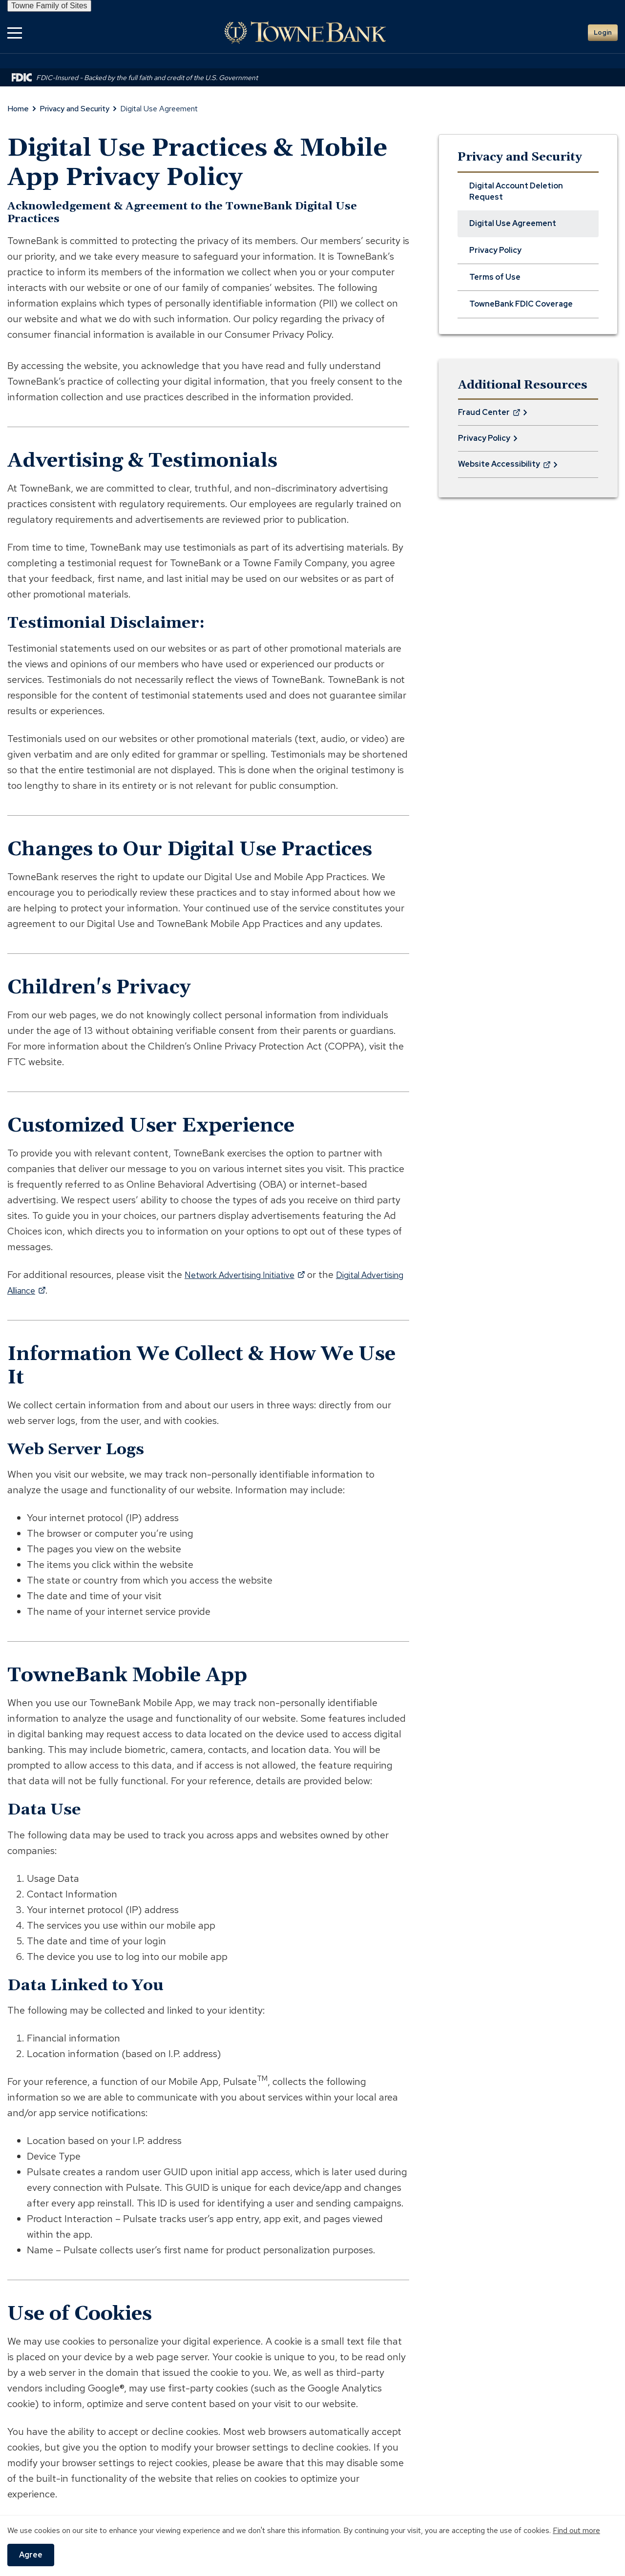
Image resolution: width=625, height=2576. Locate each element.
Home (18, 108)
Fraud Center (489, 416)
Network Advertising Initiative (254, 1274)
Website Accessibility (504, 468)
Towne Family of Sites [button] (49, 5)
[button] (14, 32)
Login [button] (603, 32)
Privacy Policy (484, 438)
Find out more (576, 2530)
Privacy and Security (74, 108)
